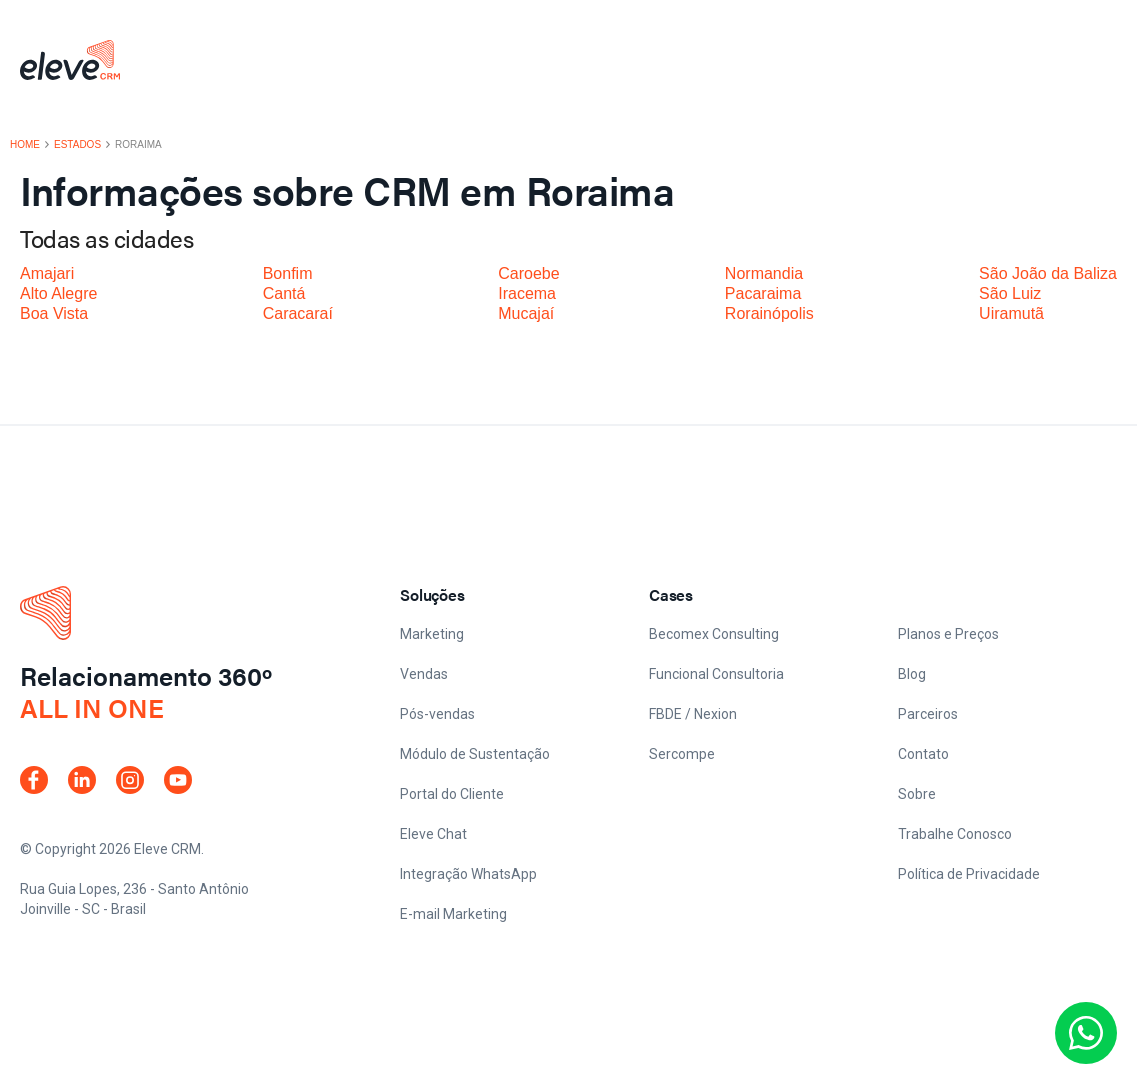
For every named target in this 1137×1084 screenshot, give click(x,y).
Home (25, 145)
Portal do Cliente (452, 794)
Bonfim (288, 273)
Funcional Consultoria (716, 674)
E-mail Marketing (453, 914)
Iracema (527, 293)
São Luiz (1010, 293)
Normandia (764, 273)
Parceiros (928, 714)
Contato (923, 754)
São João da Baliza (1048, 273)
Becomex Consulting (714, 634)
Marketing (432, 634)
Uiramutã (1011, 313)
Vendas (424, 674)
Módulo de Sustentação (475, 754)
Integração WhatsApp (468, 874)
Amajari (47, 273)
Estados (77, 145)
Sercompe (682, 754)
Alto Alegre (58, 293)
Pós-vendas (437, 714)
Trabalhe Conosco (955, 834)
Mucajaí (526, 313)
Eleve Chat (433, 834)
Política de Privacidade (969, 874)
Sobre (917, 794)
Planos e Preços (948, 634)
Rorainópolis (769, 313)
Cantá (284, 293)
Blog (912, 674)
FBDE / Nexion (693, 714)
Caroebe (528, 273)
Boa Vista (54, 313)
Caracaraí (298, 313)
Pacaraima (763, 293)
